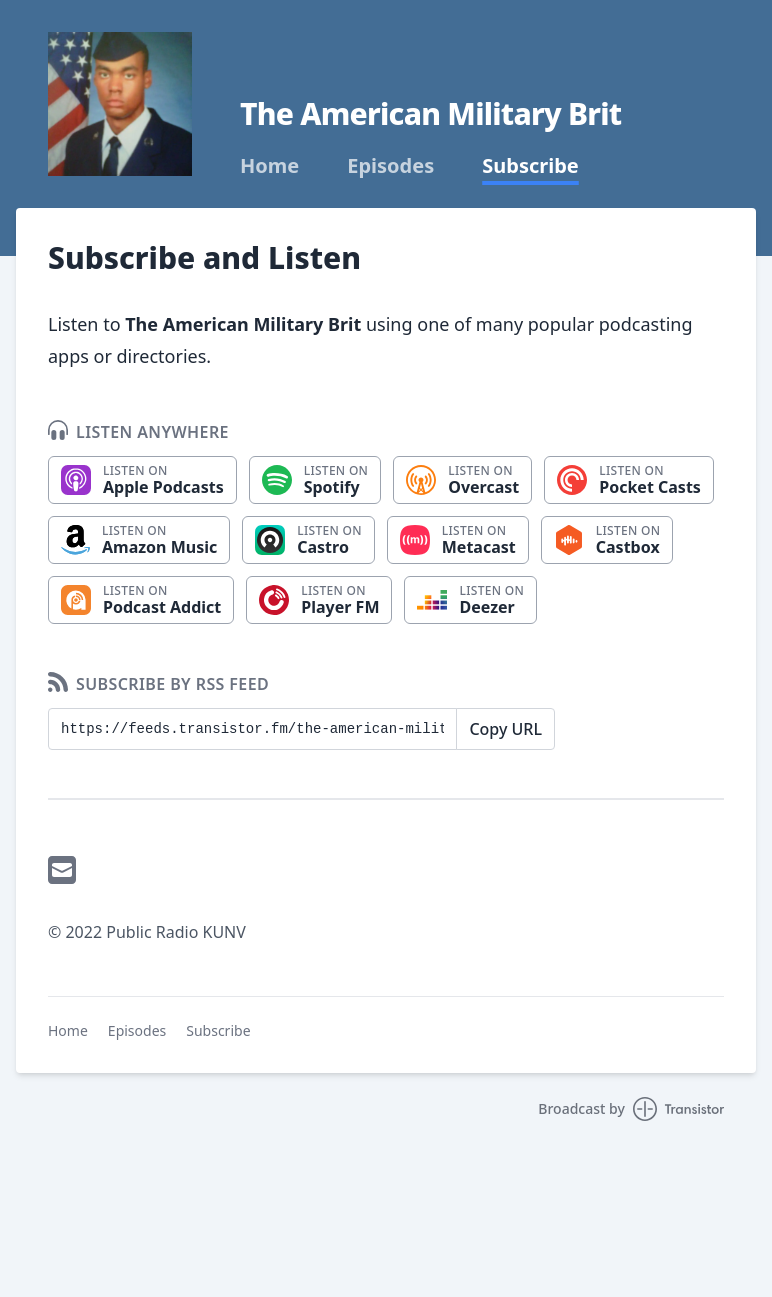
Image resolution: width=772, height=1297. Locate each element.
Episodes (390, 166)
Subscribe (530, 166)
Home (269, 166)
